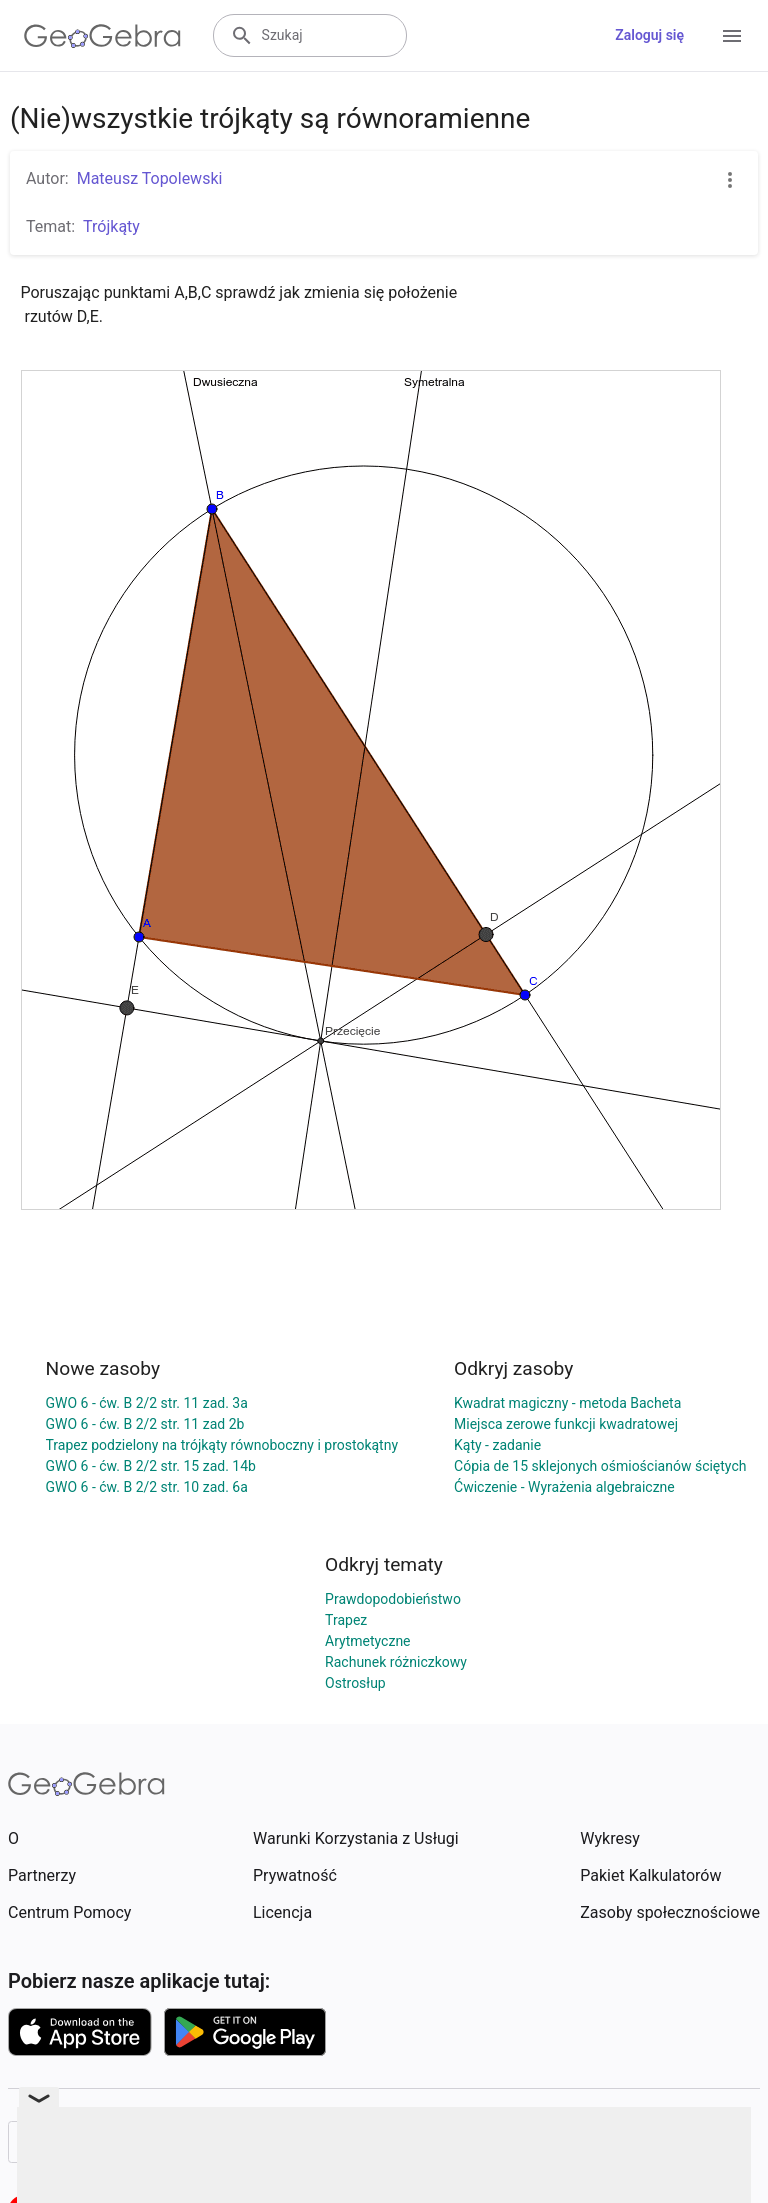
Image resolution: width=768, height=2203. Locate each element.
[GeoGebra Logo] (102, 36)
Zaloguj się (649, 35)
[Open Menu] (732, 36)
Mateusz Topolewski (150, 178)
